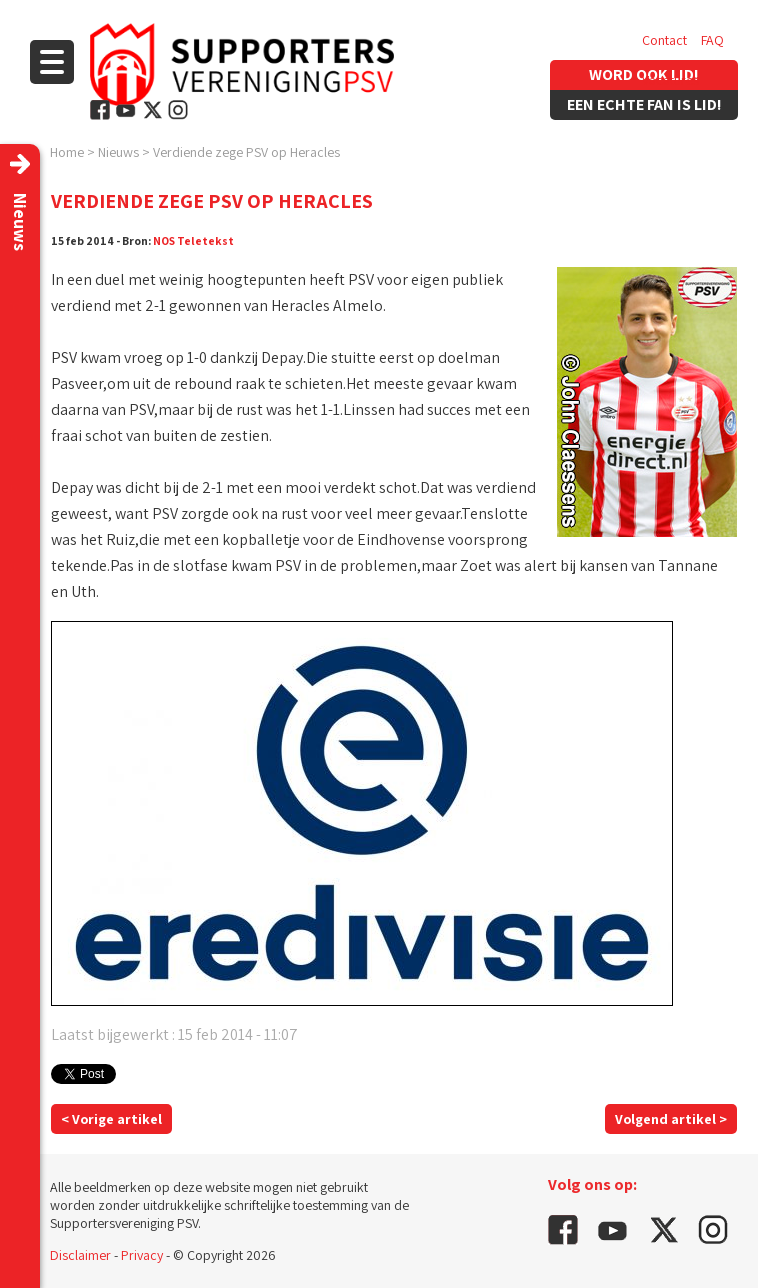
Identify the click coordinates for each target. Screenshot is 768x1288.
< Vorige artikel (111, 1119)
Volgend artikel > (671, 1119)
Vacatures (670, 80)
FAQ (712, 40)
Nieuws (118, 152)
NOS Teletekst (193, 240)
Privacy (142, 1255)
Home (67, 152)
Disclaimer (80, 1255)
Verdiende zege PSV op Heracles (246, 152)
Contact (664, 40)
